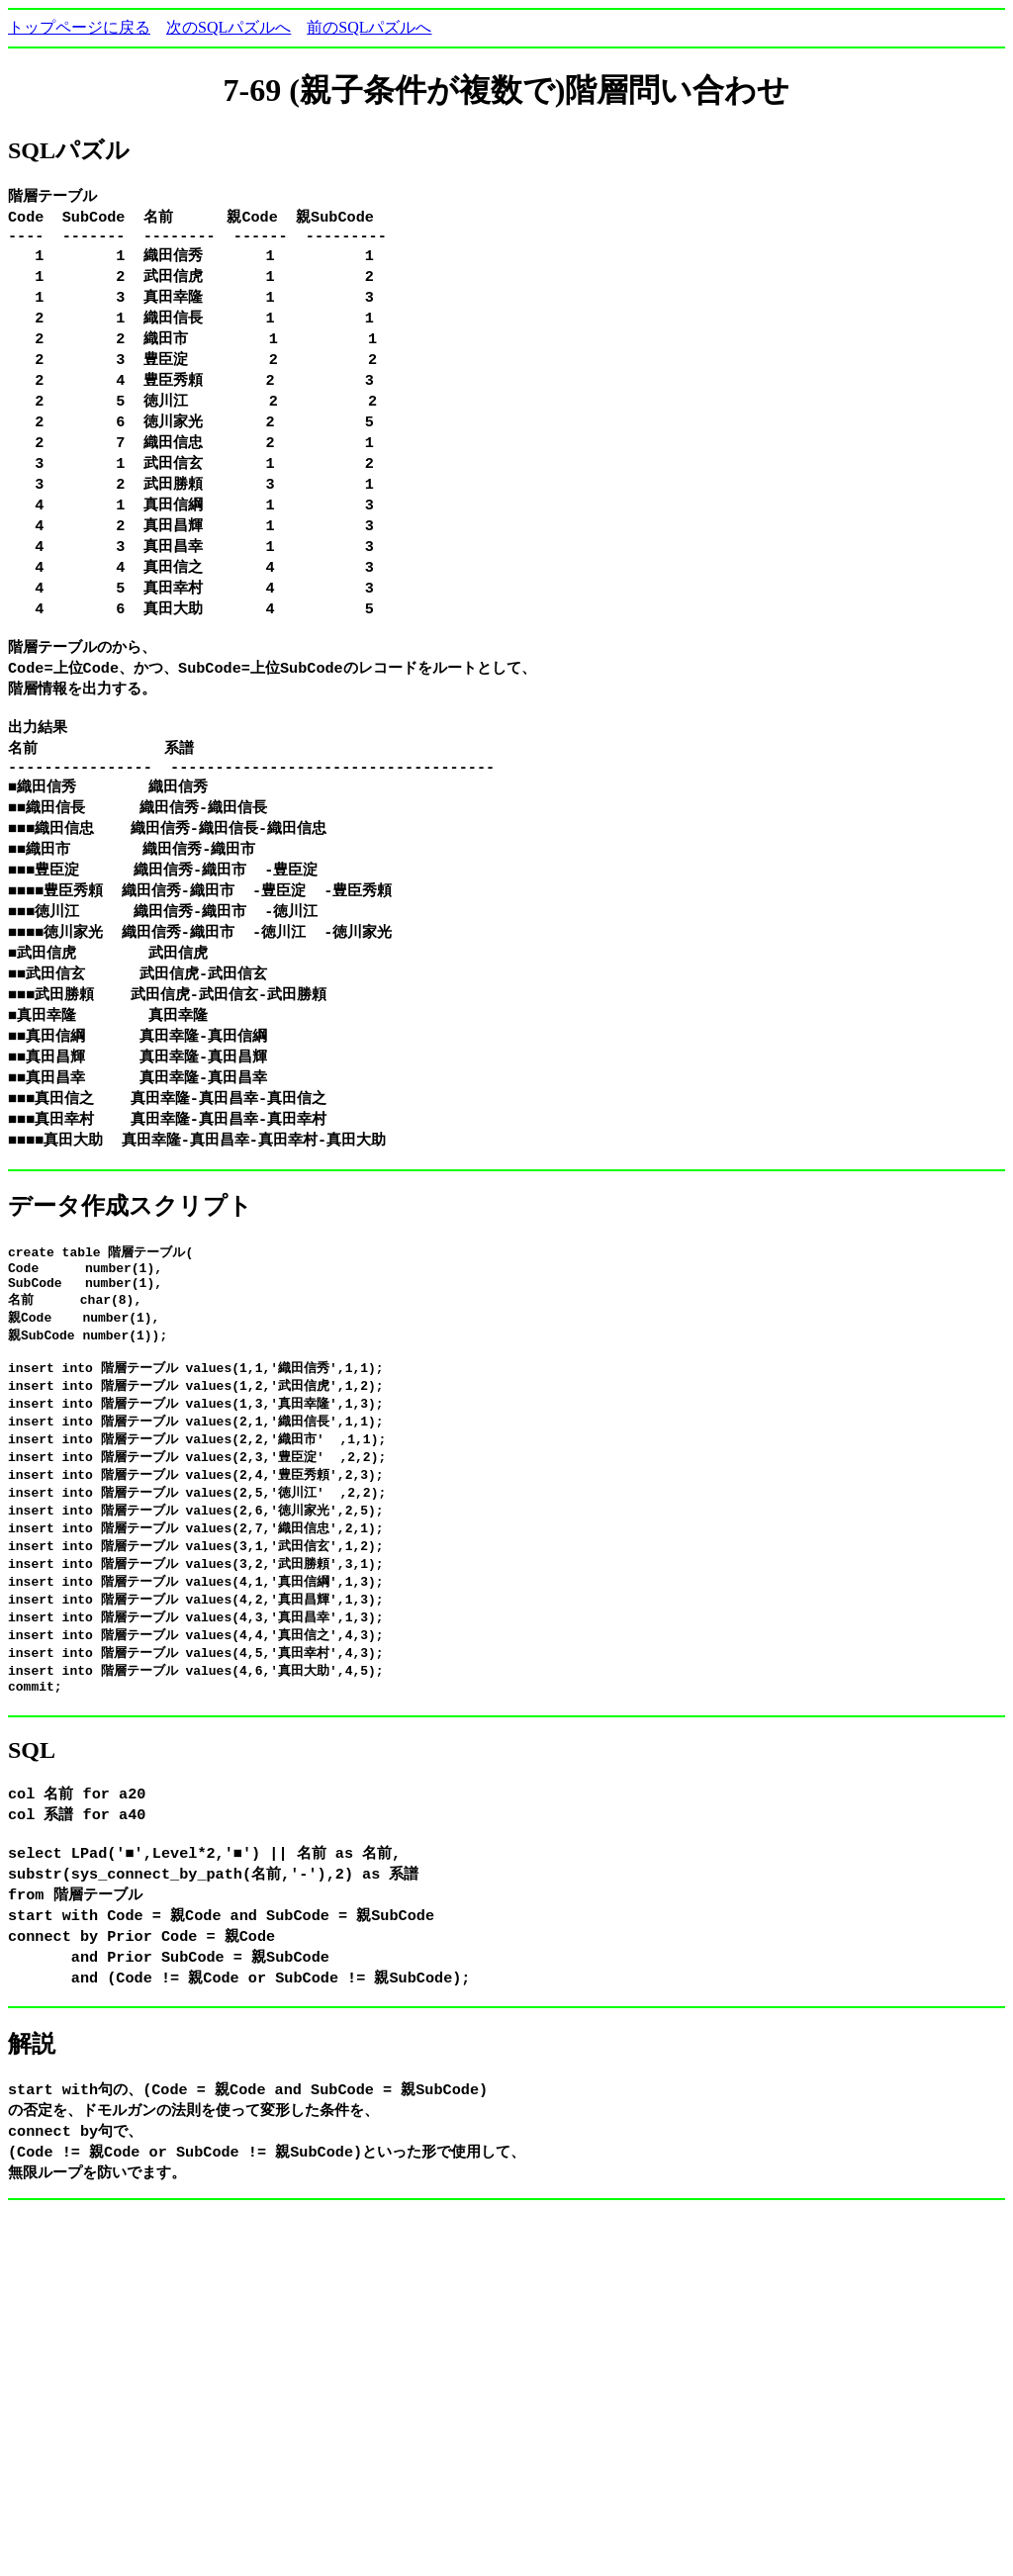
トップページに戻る (79, 27)
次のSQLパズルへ (228, 27)
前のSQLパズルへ (369, 27)
